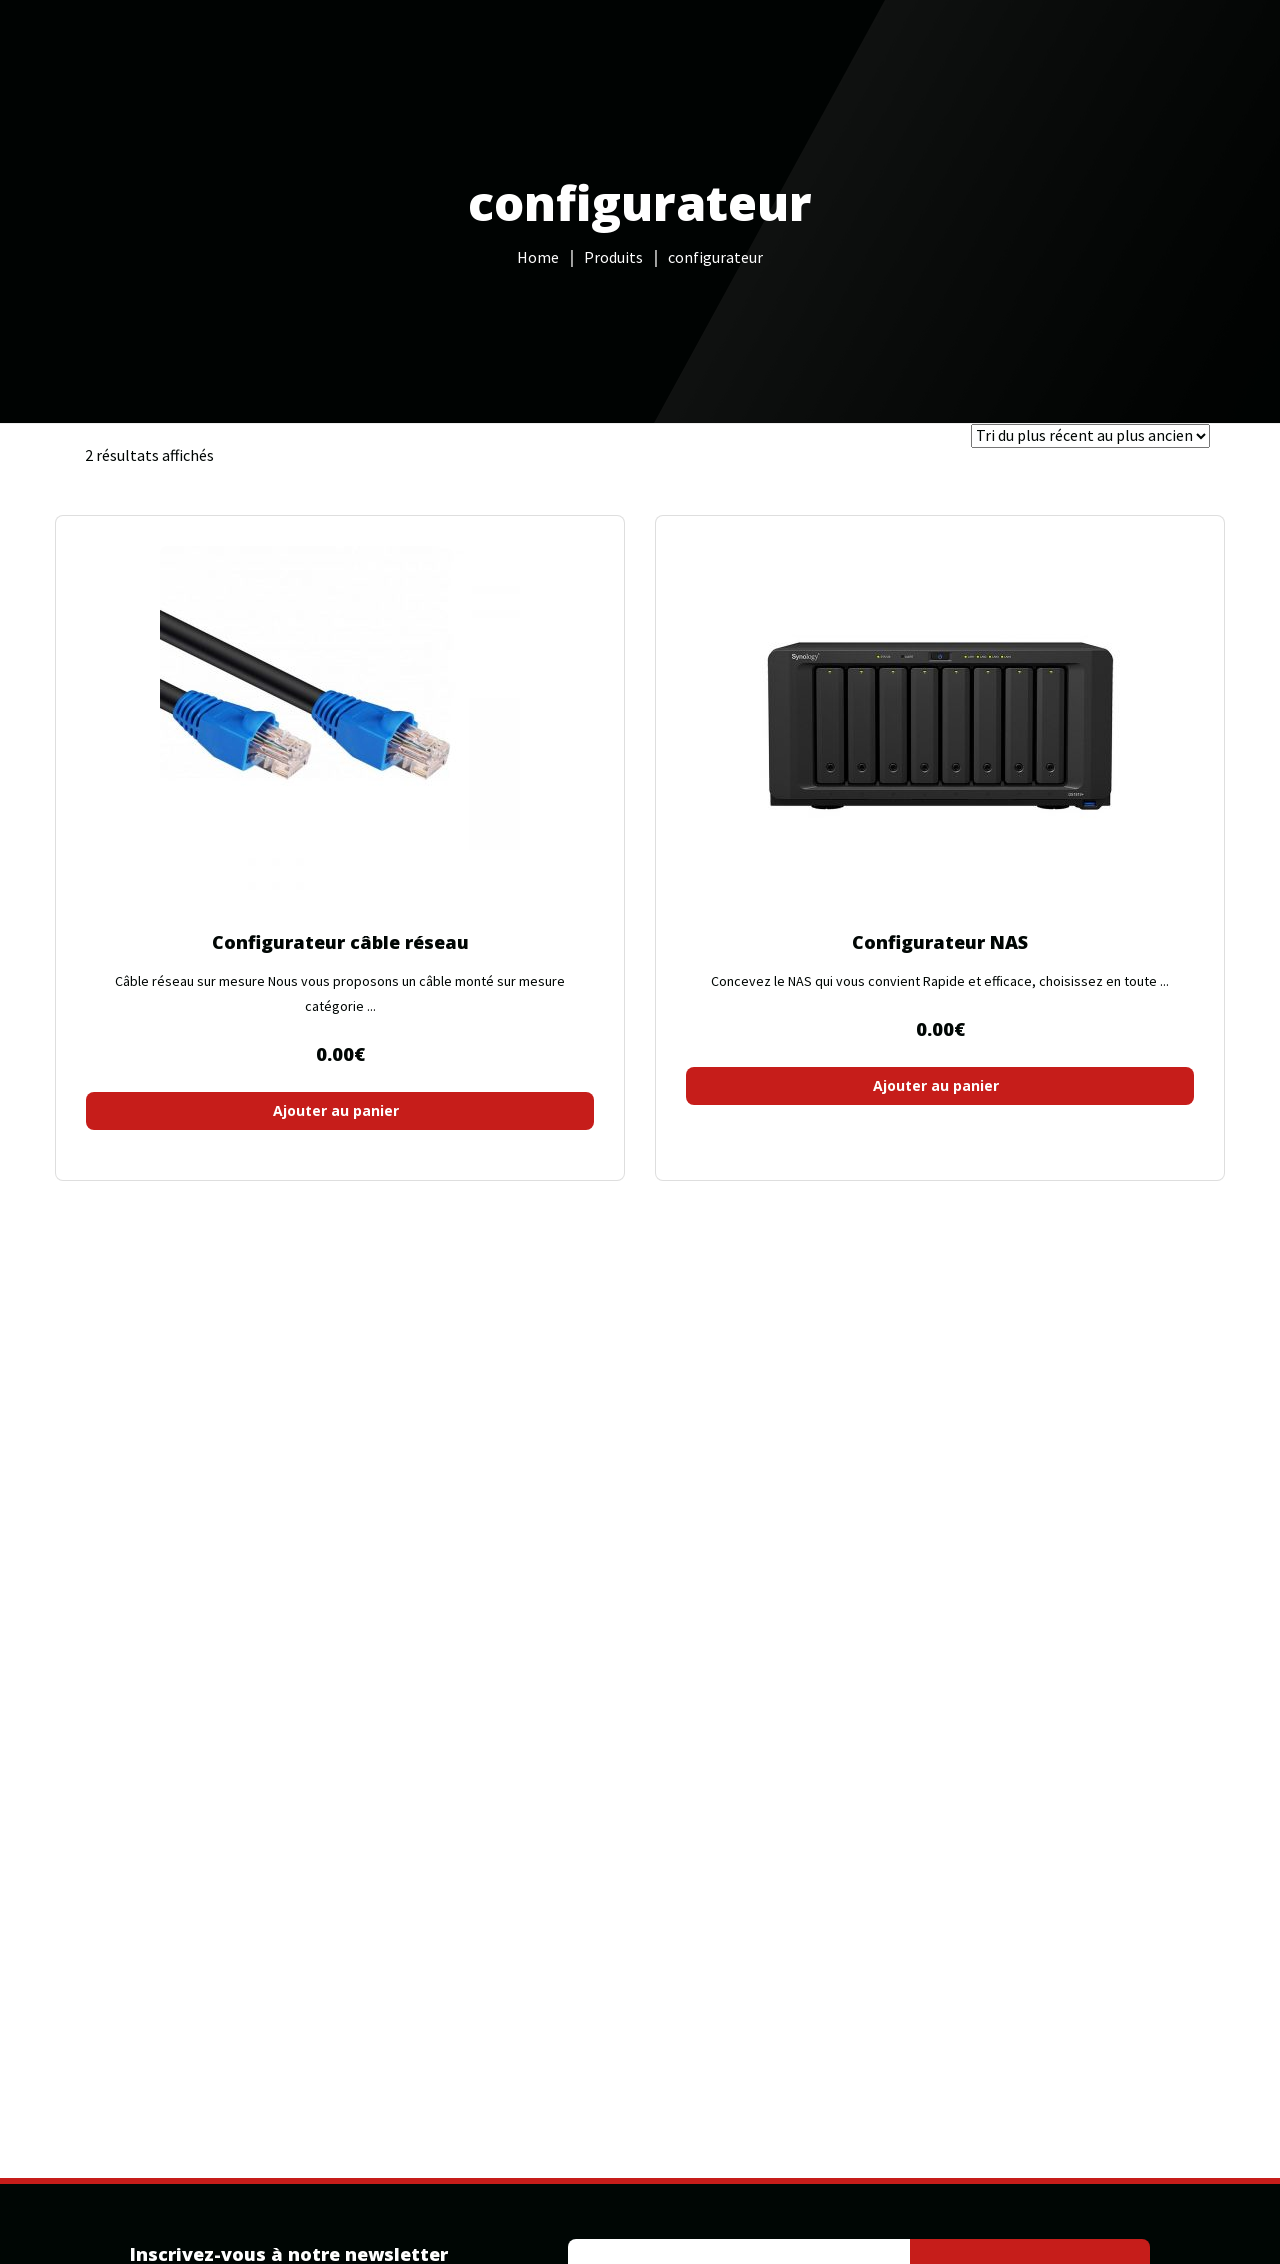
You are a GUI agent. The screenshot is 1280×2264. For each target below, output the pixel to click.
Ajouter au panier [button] (336, 1110)
